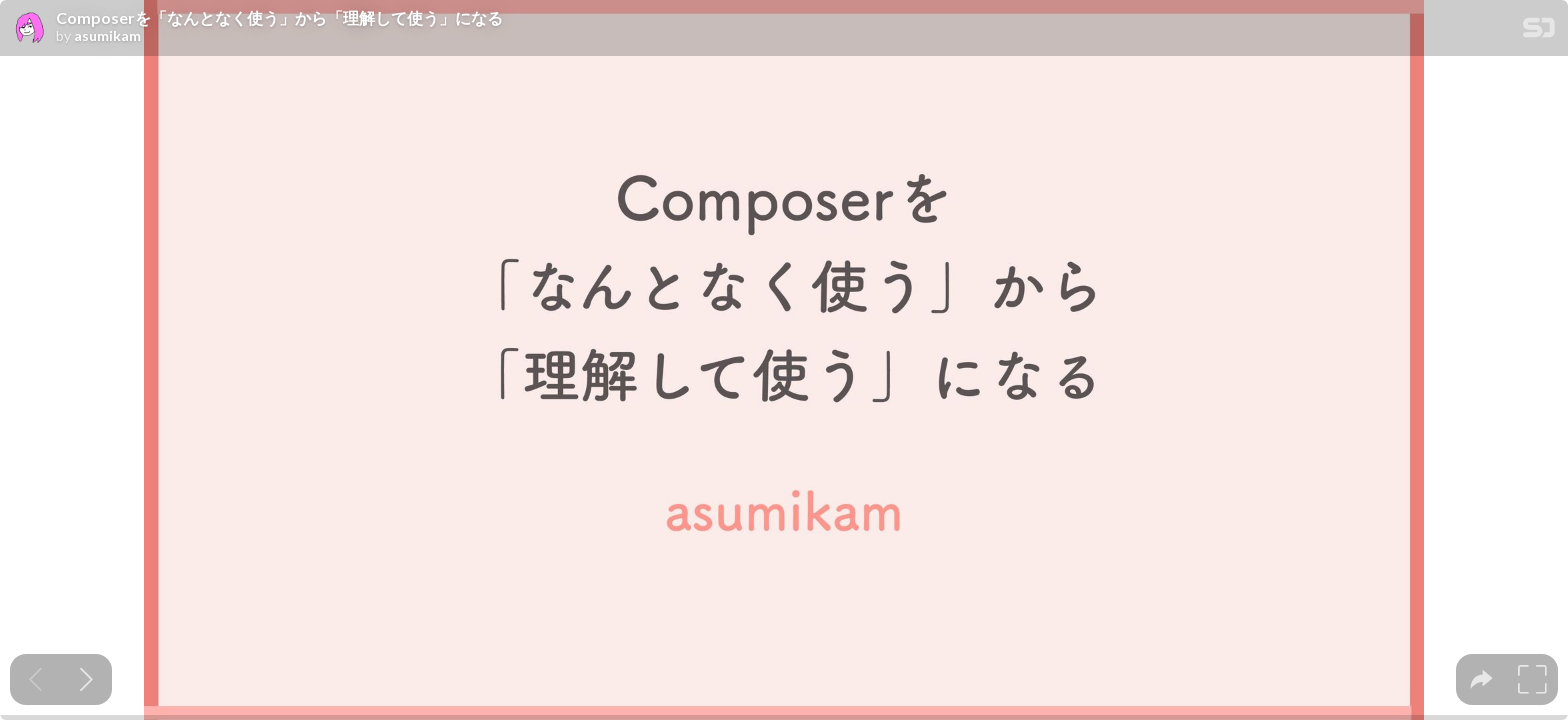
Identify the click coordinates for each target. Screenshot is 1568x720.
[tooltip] (1481, 679)
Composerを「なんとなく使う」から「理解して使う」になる (279, 18)
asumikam (107, 36)
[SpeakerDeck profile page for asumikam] (28, 29)
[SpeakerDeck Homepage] (1539, 31)
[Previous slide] (35, 679)
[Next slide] (86, 679)
